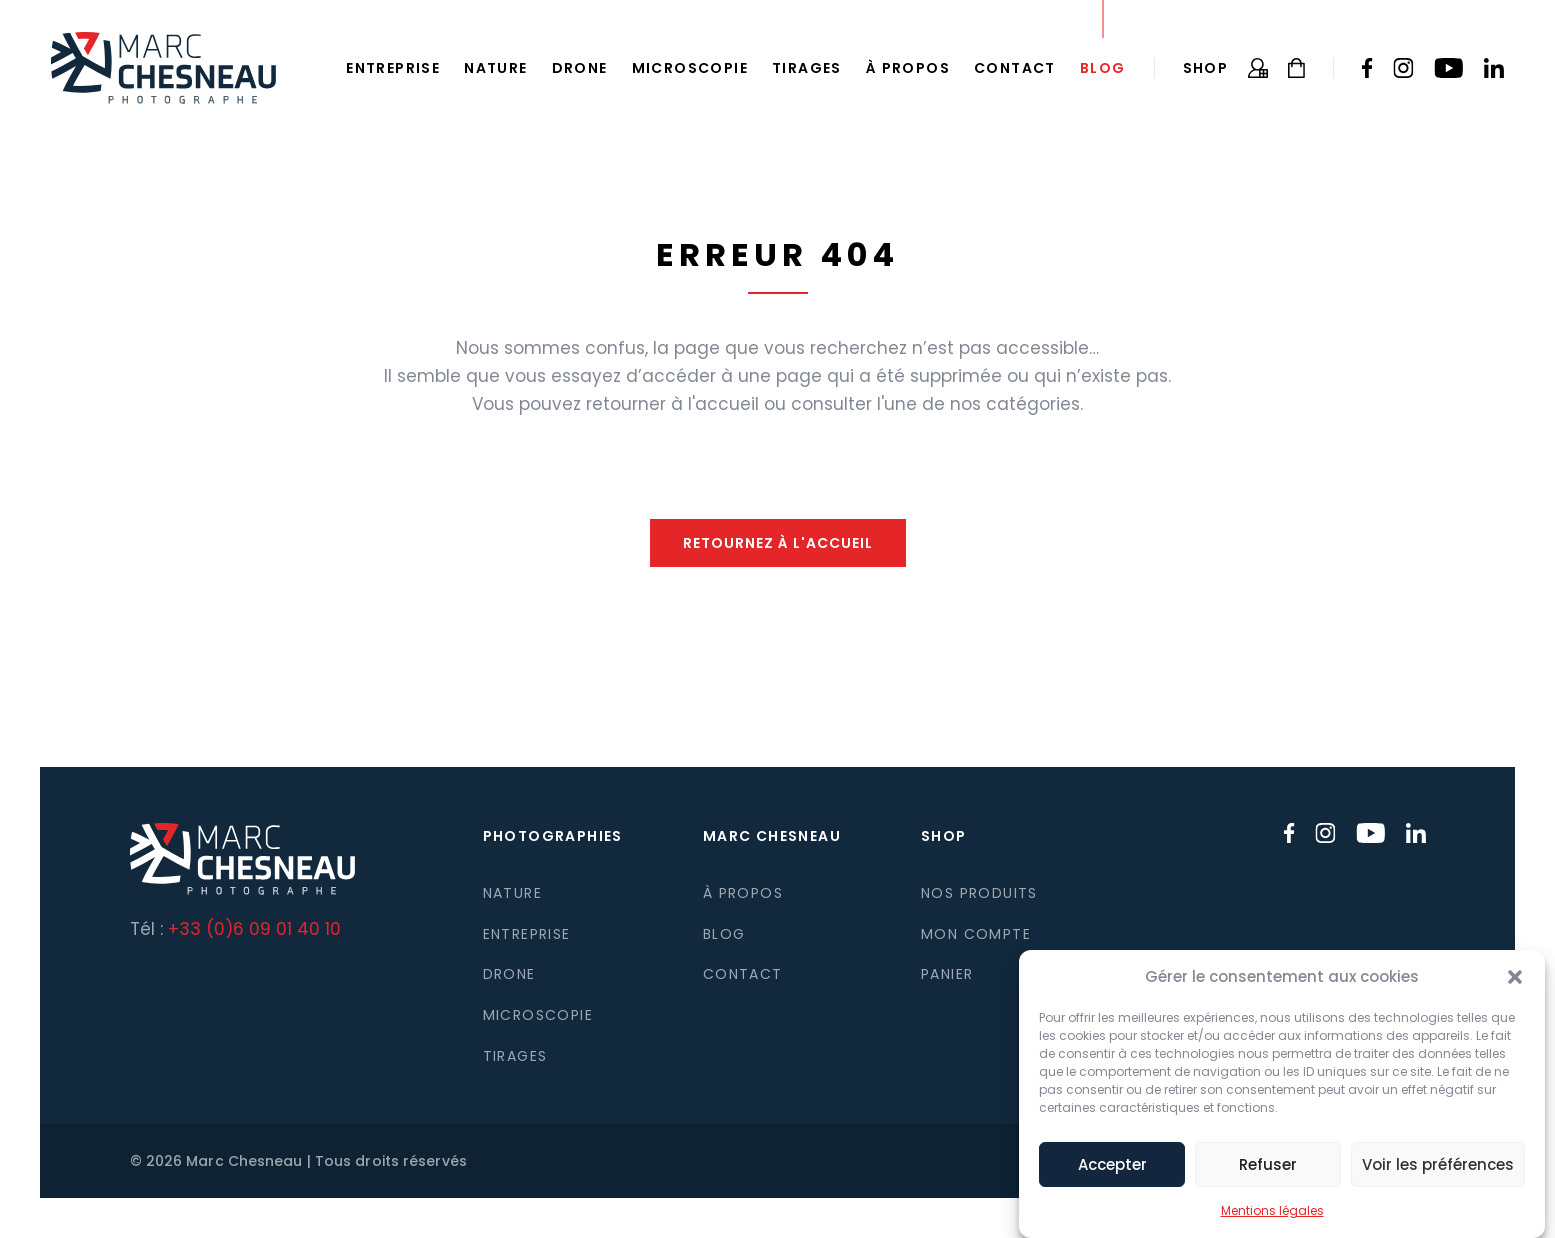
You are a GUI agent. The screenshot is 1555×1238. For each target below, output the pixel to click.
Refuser (1268, 1174)
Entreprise (393, 68)
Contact (1015, 68)
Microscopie (690, 68)
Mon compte (976, 934)
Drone (580, 68)
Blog (1103, 68)
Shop (1206, 68)
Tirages (807, 68)
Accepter (1112, 1174)
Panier (947, 974)
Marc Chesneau (772, 836)
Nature (495, 68)
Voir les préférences (1438, 1174)
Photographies (553, 836)
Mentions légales (1272, 1221)
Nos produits (979, 893)
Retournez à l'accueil (778, 543)
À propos (908, 68)
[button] (1515, 988)
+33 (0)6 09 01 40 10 (254, 929)
